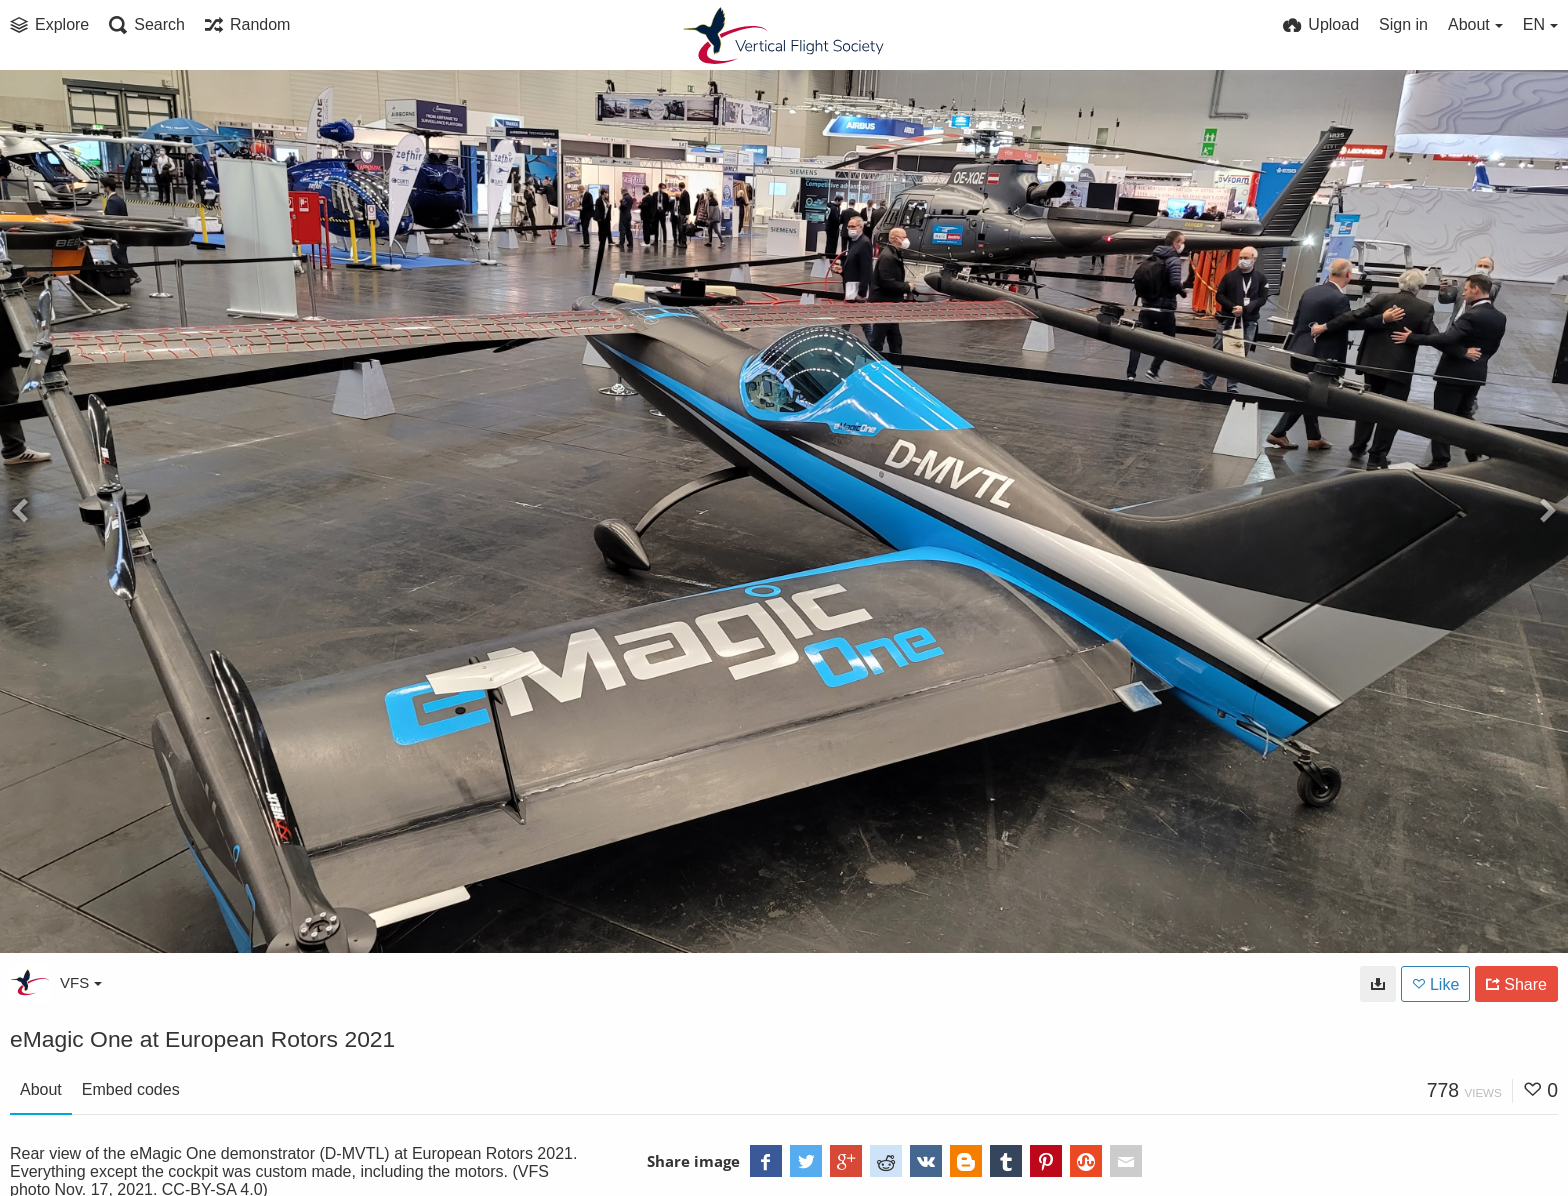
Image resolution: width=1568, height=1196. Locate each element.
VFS (81, 982)
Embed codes (131, 1089)
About (41, 1089)
